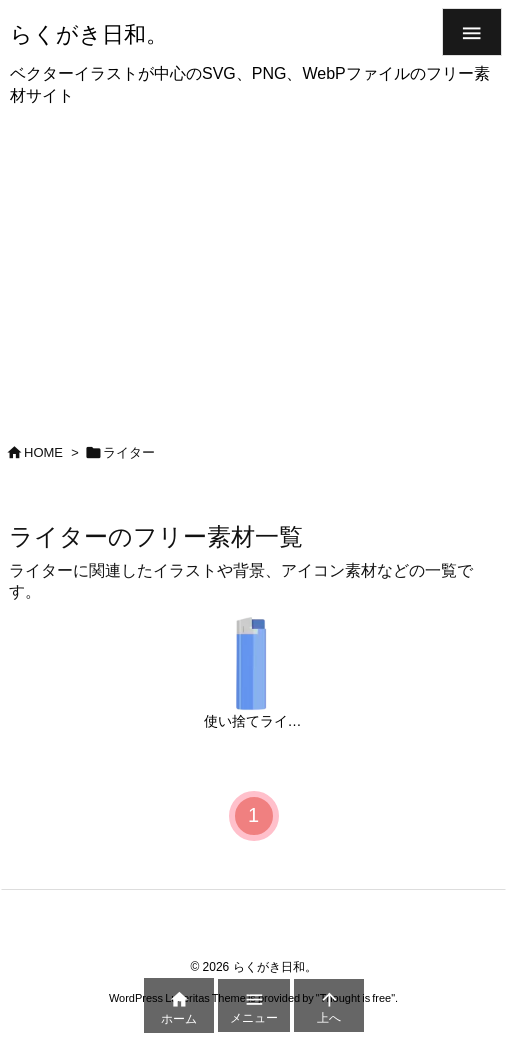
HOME (43, 452)
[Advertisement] (253, 268)
